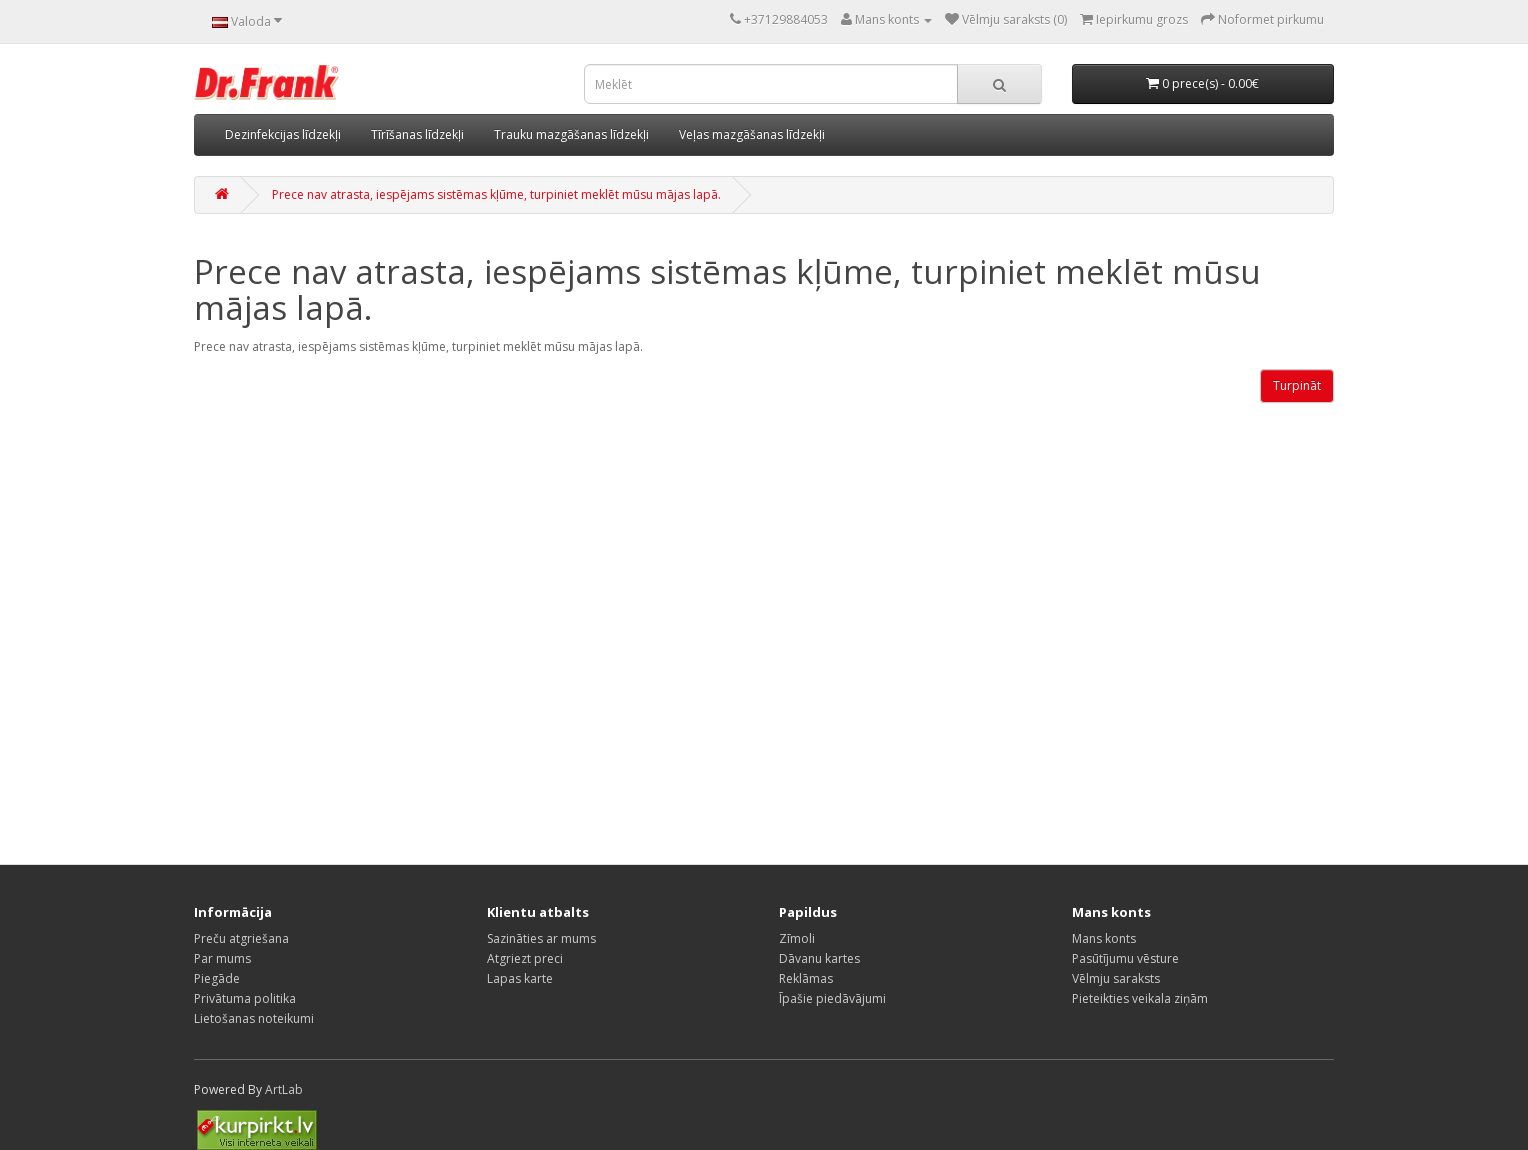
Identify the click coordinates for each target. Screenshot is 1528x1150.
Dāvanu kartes (819, 958)
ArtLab (284, 1089)
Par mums (222, 958)
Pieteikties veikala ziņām (1140, 998)
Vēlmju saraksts (1116, 978)
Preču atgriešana (241, 938)
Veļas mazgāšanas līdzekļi (752, 134)
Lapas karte (520, 978)
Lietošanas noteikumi (254, 1018)
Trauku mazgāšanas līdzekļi (571, 134)
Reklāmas (806, 978)
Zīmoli (797, 938)
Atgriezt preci (525, 958)
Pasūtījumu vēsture (1125, 958)
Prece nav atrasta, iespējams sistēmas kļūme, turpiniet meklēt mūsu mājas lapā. (496, 194)
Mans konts (1104, 938)
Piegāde (217, 978)
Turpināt (1297, 385)
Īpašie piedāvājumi (832, 998)
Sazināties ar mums (541, 938)
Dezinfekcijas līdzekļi (283, 134)
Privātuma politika (245, 998)
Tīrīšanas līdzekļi (417, 134)
